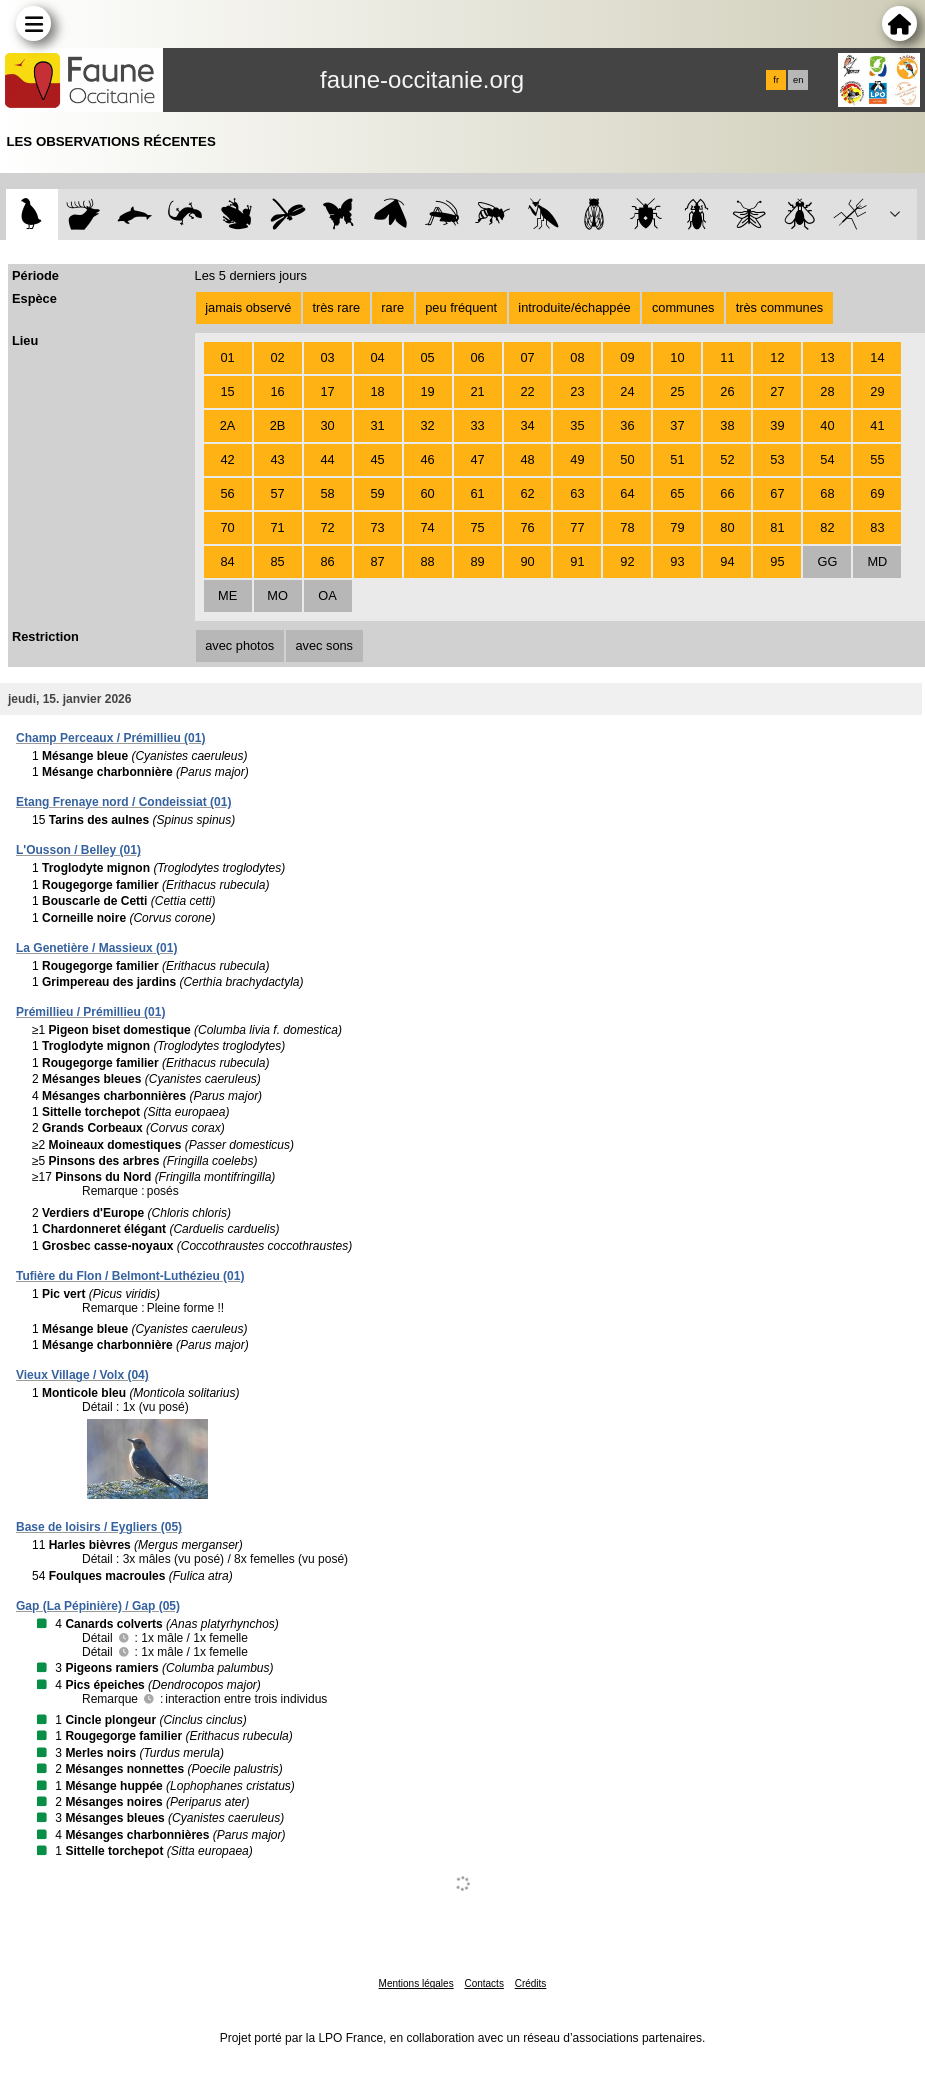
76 (527, 527)
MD (877, 561)
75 (477, 527)
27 (777, 391)
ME (227, 595)
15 (227, 391)
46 (427, 459)
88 (427, 561)
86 (327, 561)
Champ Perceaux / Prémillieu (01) (110, 738)
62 (527, 493)
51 (677, 459)
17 (327, 391)
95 (777, 561)
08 (577, 357)
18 (377, 391)
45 (377, 459)
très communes (779, 307)
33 (477, 425)
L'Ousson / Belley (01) (78, 850)
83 (877, 527)
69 (877, 493)
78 (627, 527)
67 (777, 493)
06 (477, 357)
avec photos (239, 645)
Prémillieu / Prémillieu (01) (90, 1012)
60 (427, 493)
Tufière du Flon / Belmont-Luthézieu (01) (130, 1276)
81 (777, 527)
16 (277, 391)
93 (677, 561)
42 (227, 459)
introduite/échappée (574, 307)
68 (827, 493)
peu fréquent (461, 307)
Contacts (483, 1983)
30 (327, 425)
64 (627, 493)
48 (527, 459)
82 (827, 527)
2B (278, 425)
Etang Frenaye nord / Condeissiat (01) (123, 802)
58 (327, 493)
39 (777, 425)
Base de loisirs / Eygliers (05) (99, 1527)
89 (477, 561)
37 (677, 425)
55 (877, 459)
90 (527, 561)
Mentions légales (416, 1983)
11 (727, 357)
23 (577, 391)
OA (327, 595)
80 (727, 527)
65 (677, 493)
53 (777, 459)
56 (227, 493)
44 (327, 459)
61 (477, 493)
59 (377, 493)
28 (827, 391)
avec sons (324, 645)
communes (683, 307)
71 (277, 527)
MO (277, 595)
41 (877, 425)
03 (327, 357)
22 (527, 391)
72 (327, 527)
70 (227, 527)
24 (627, 391)
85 (277, 561)
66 (727, 493)
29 (877, 391)
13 (827, 357)
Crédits (531, 1983)
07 (527, 357)
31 (377, 425)
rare (392, 307)
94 (727, 561)
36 (627, 425)
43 (277, 459)
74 (427, 527)
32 (427, 425)
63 (577, 493)
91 (577, 561)
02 (277, 357)
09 (627, 357)
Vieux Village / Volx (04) (82, 1375)
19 (427, 391)
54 (827, 459)
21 (477, 391)
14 (877, 357)
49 (577, 459)
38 (727, 425)
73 (377, 527)
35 (577, 425)
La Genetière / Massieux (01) (96, 948)
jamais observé (248, 307)
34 (527, 425)
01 (227, 357)
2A (228, 425)
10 (677, 357)
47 (477, 459)
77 (577, 527)
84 (227, 561)
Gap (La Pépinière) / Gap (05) (98, 1606)
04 (377, 357)
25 (677, 391)
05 (427, 357)
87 (377, 561)
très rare (336, 307)
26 (727, 391)
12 (777, 357)
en (798, 80)
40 (827, 425)
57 (277, 493)
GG (827, 561)
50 (627, 459)
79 (677, 527)
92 (627, 561)
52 (727, 459)
